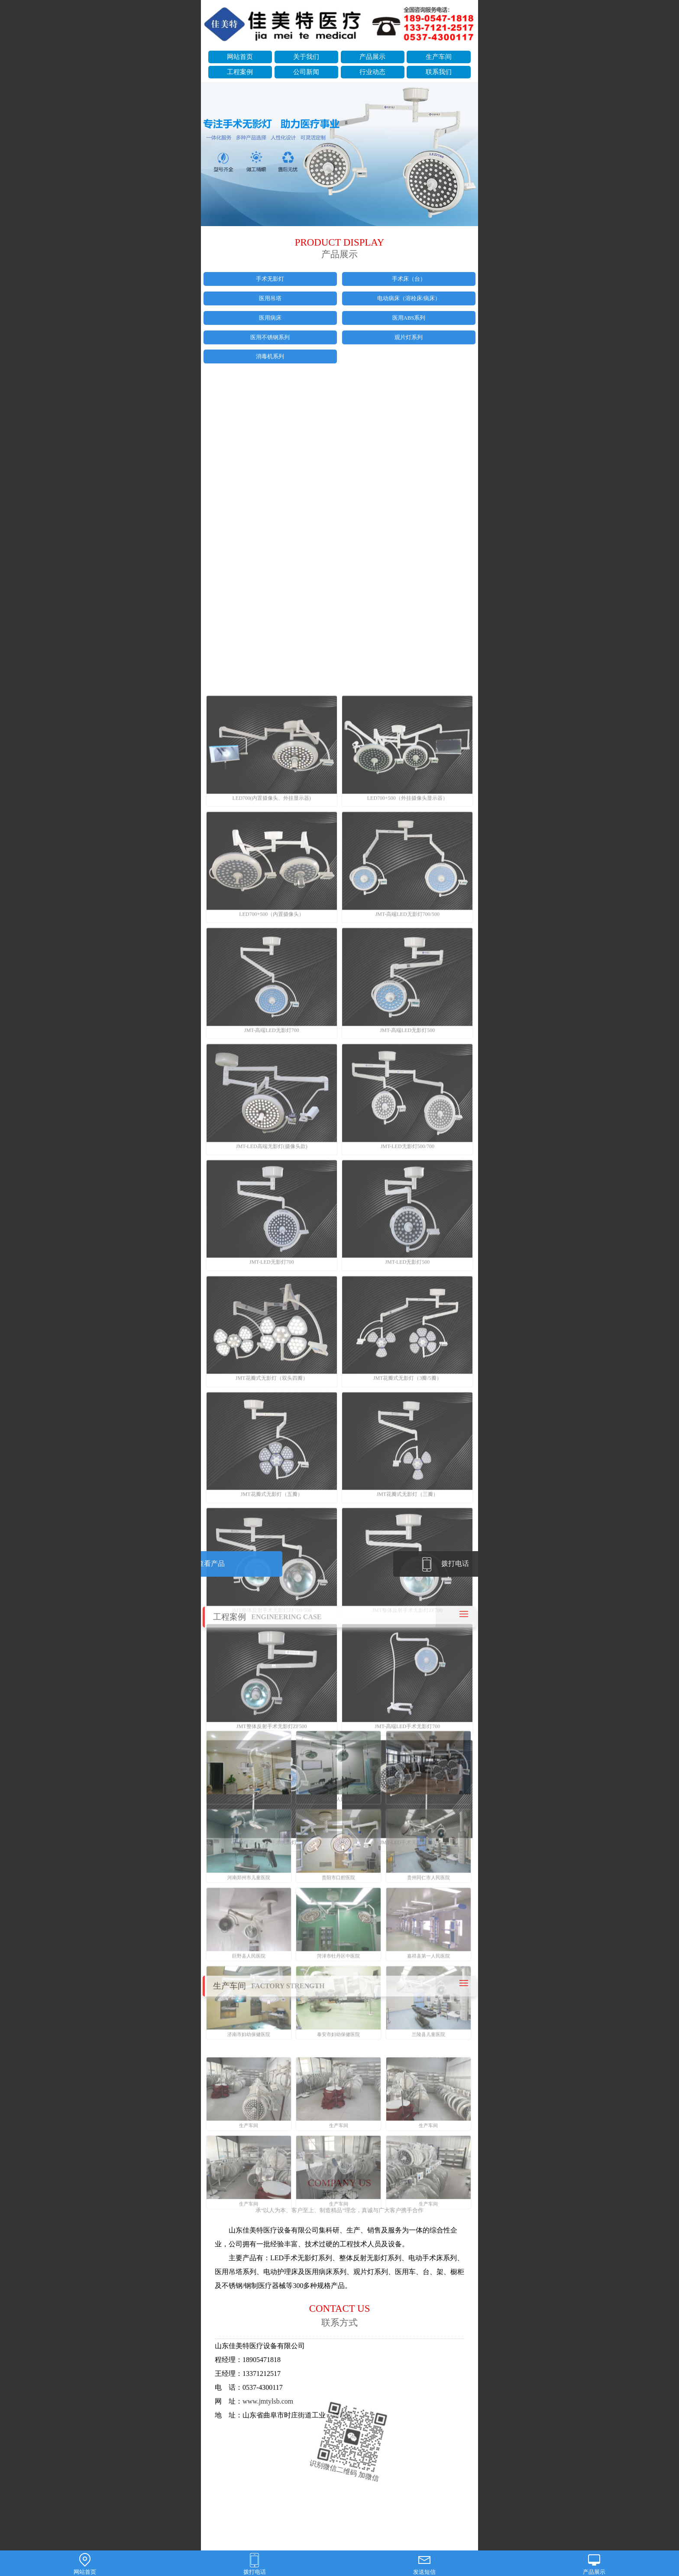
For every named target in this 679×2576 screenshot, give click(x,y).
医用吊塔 (270, 298)
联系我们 (439, 72)
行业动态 (372, 72)
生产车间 (439, 57)
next (467, 155)
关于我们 (306, 57)
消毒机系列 (270, 356)
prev (211, 155)
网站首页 (240, 57)
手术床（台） (409, 279)
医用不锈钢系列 (270, 337)
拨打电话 (255, 2564)
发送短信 (424, 2564)
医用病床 (270, 318)
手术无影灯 (270, 279)
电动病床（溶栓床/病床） (409, 298)
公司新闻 (306, 72)
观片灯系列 (408, 337)
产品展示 (372, 57)
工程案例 (240, 72)
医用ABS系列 (409, 318)
